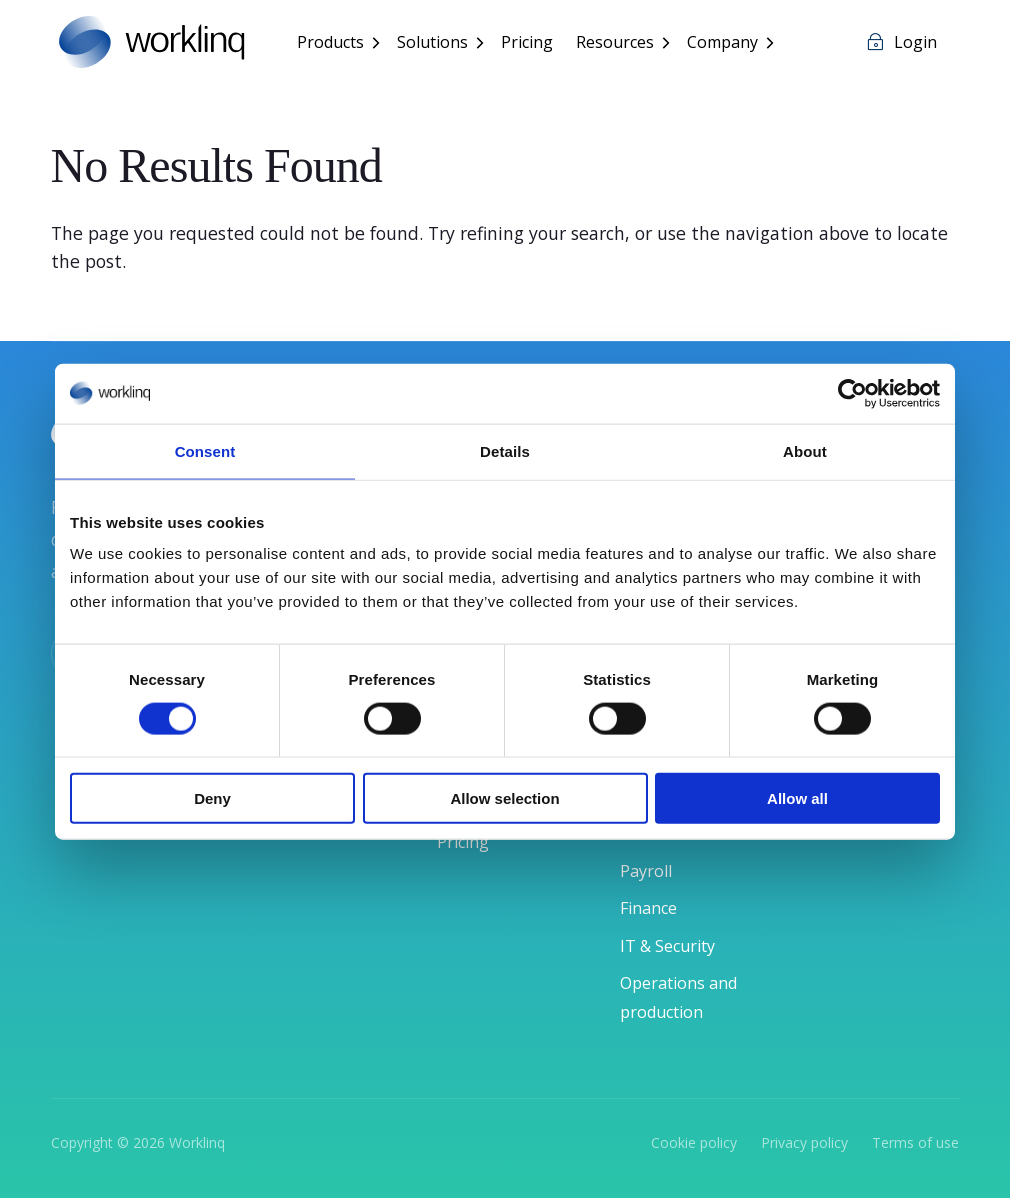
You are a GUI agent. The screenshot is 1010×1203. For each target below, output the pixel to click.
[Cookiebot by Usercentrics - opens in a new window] (852, 393)
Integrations (490, 855)
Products (334, 44)
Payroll (649, 873)
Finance (653, 911)
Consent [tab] (205, 450)
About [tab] (805, 450)
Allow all (797, 798)
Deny (212, 798)
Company (726, 44)
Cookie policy (694, 1147)
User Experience (507, 893)
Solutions (436, 44)
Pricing (531, 44)
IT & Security (675, 949)
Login (915, 44)
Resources (619, 44)
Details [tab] (505, 450)
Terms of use (915, 1147)
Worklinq (197, 1147)
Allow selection (504, 798)
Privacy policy (806, 1147)
